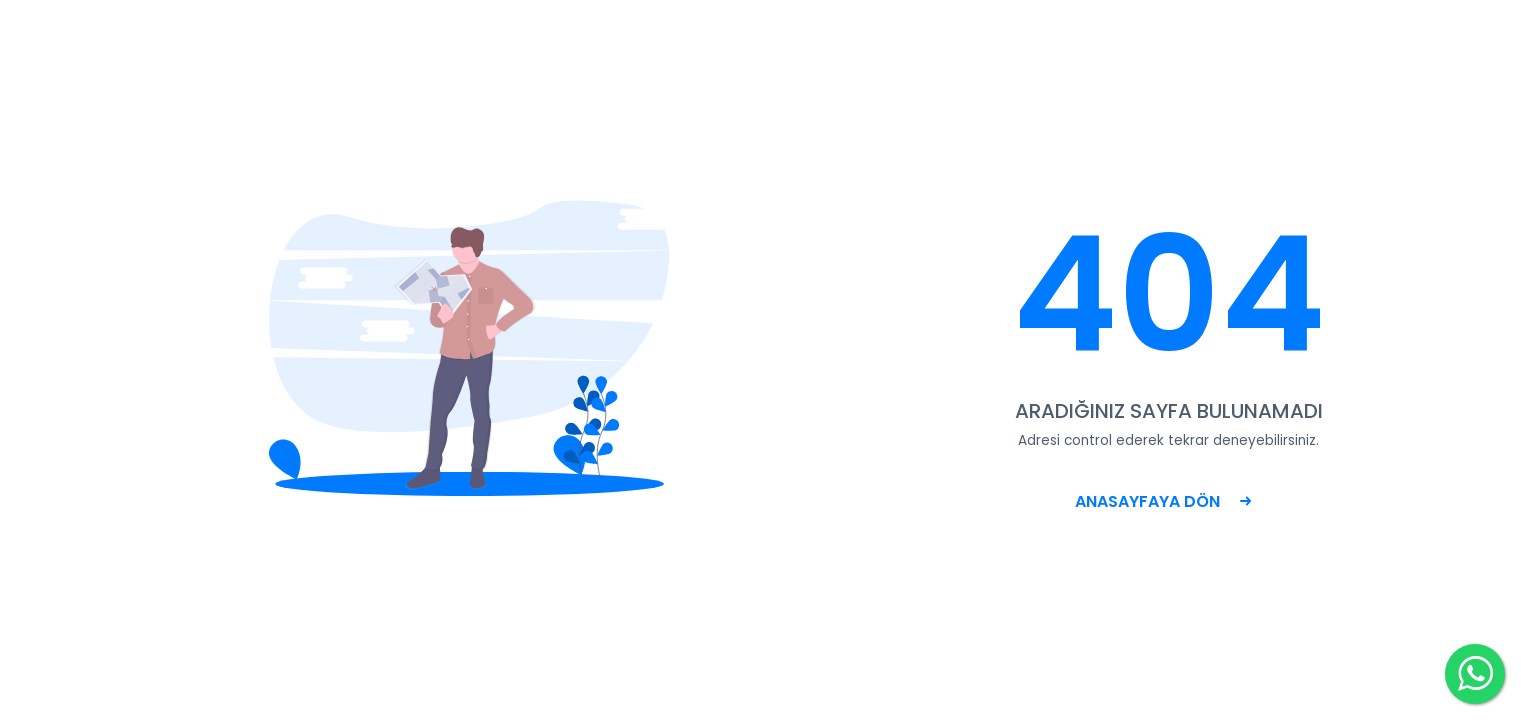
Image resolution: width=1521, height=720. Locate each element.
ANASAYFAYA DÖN (1163, 501)
